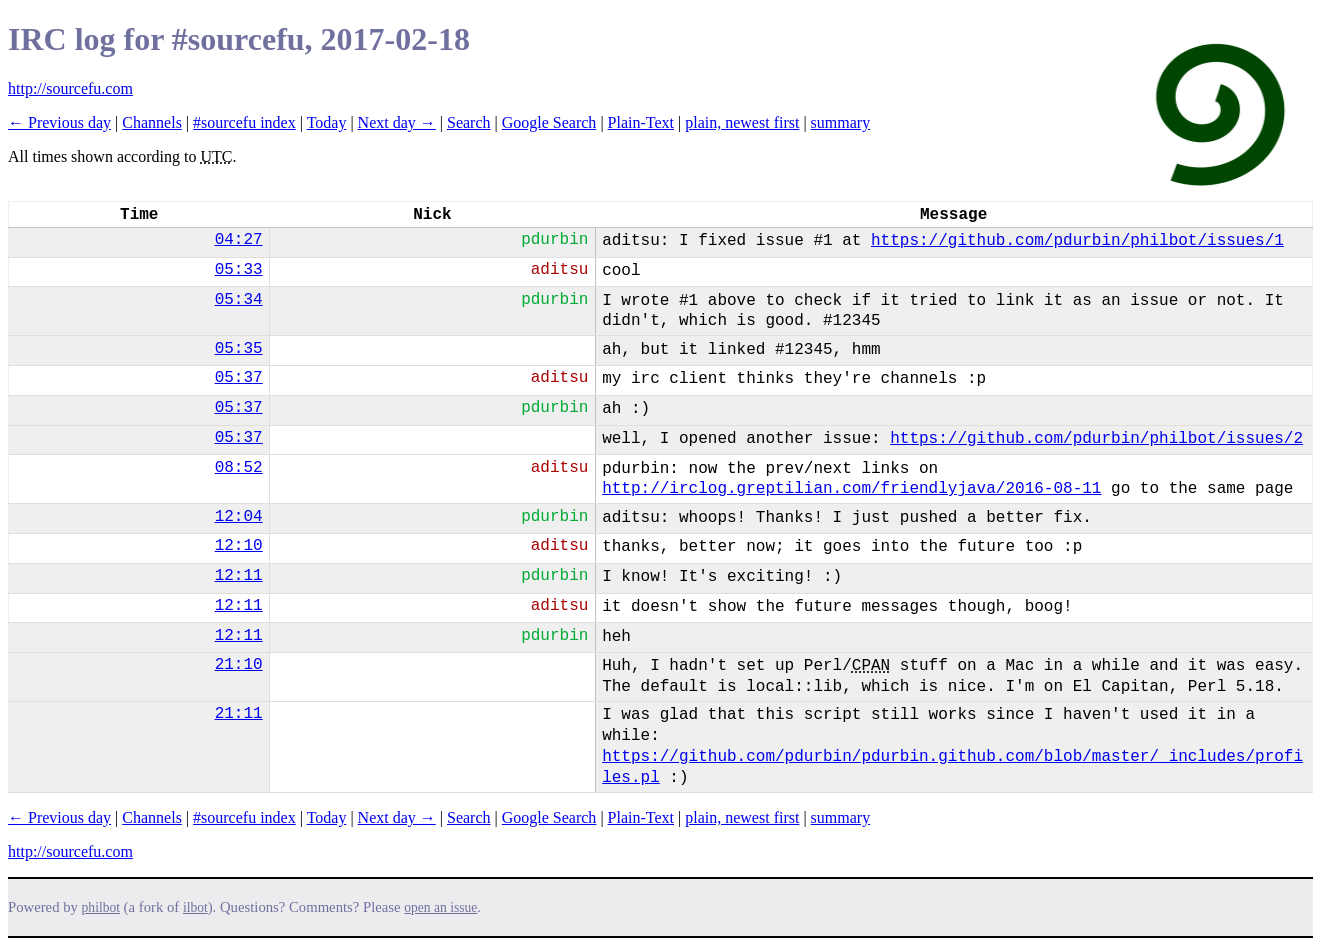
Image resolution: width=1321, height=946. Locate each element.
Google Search (549, 122)
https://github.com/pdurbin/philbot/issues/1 (1077, 241)
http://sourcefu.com (70, 88)
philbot (101, 907)
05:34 (239, 300)
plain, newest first (742, 122)
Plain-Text (641, 122)
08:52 (239, 468)
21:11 (239, 714)
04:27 (239, 240)
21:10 (239, 665)
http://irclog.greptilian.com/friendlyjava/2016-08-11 (851, 489)
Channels (152, 122)
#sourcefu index (244, 122)
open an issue (440, 907)
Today (327, 122)
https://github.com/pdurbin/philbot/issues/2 (1096, 439)
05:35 (239, 349)
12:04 (239, 517)
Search (469, 122)
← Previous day (59, 122)
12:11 (239, 576)
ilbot (195, 907)
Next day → (397, 122)
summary (841, 122)
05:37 (239, 378)
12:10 (239, 546)
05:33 (239, 270)
